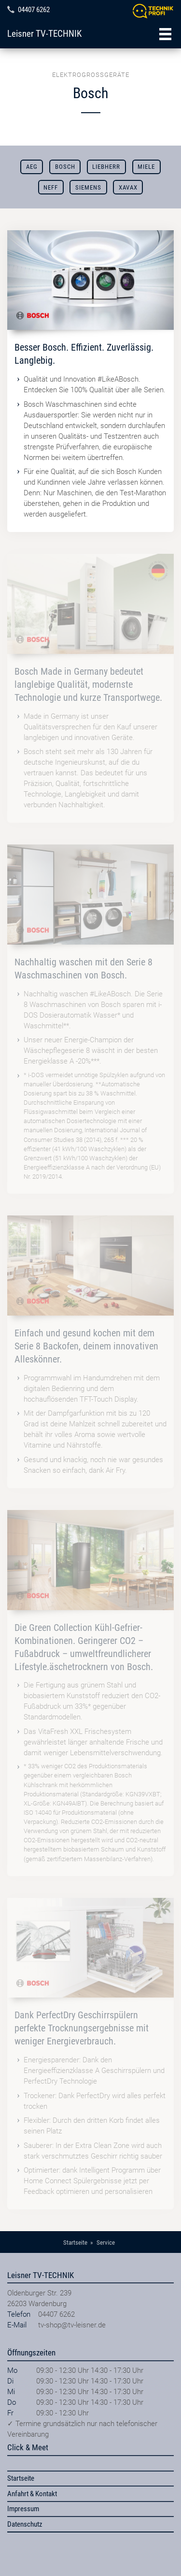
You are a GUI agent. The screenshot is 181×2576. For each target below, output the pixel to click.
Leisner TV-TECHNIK (44, 34)
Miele (146, 166)
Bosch (65, 166)
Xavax (128, 187)
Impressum (23, 2508)
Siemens (88, 187)
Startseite (20, 2478)
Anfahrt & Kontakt (32, 2493)
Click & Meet (27, 2447)
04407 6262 (34, 9)
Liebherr (106, 166)
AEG (32, 166)
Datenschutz (24, 2524)
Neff (50, 187)
